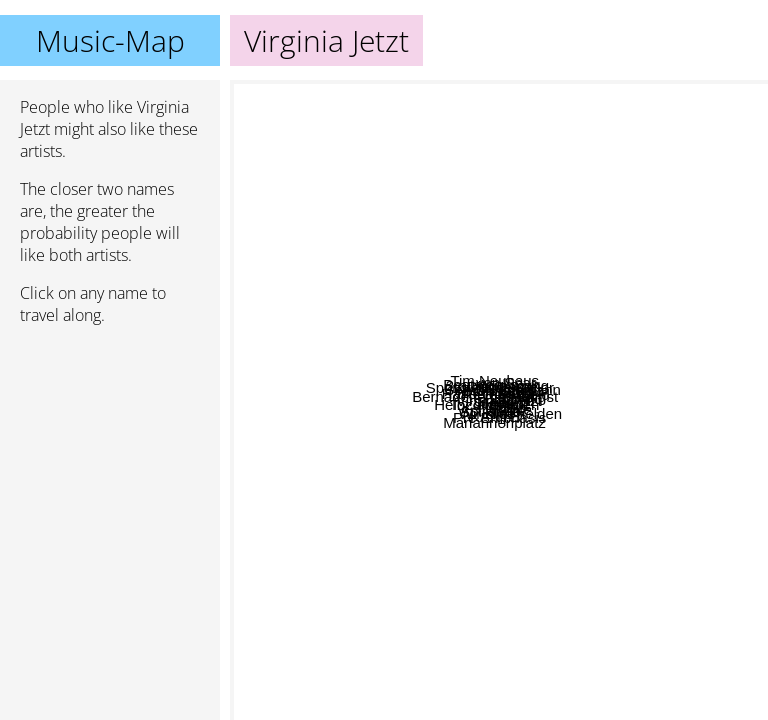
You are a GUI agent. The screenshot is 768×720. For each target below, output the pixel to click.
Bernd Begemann (488, 370)
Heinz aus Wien (546, 549)
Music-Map (110, 40)
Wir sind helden (550, 329)
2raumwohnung (491, 213)
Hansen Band (308, 275)
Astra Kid (372, 660)
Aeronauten (506, 490)
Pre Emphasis (488, 644)
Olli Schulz (558, 236)
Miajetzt (734, 423)
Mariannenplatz (368, 699)
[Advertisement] (110, 447)
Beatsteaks (328, 196)
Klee (431, 571)
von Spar (639, 93)
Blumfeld (552, 429)
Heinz (603, 509)
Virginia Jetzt (499, 400)
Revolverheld (600, 222)
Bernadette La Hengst (349, 337)
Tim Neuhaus (336, 93)
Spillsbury (406, 550)
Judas (314, 494)
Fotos (678, 589)
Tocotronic (542, 387)
